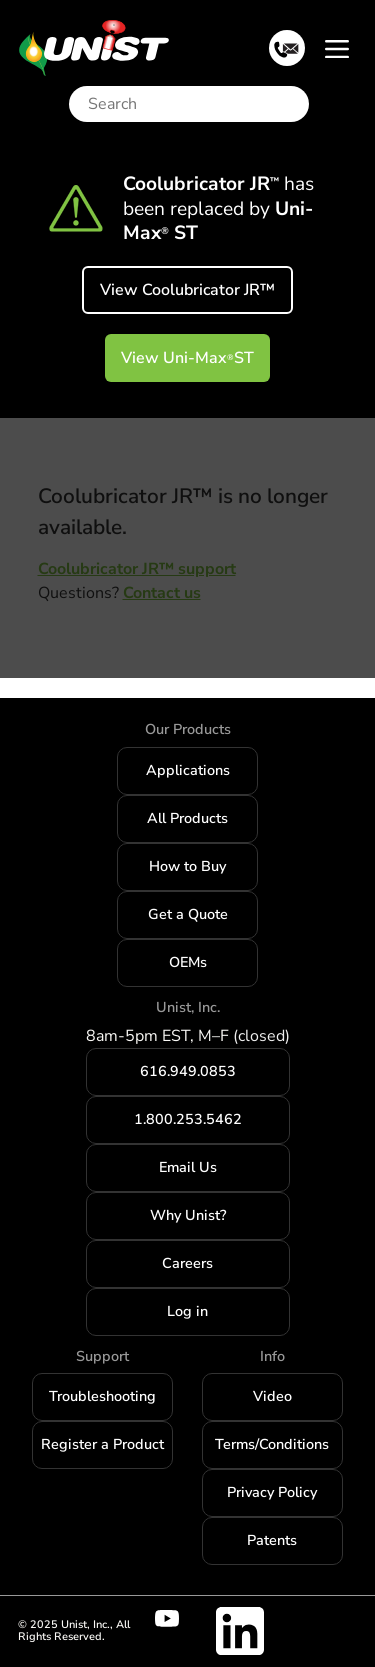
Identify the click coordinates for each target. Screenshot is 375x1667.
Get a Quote (188, 914)
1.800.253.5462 (188, 1119)
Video (272, 1396)
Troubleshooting (102, 1396)
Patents (272, 1540)
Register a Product (102, 1444)
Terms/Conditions (272, 1444)
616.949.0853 (188, 1071)
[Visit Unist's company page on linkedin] (240, 1631)
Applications (188, 770)
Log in (187, 1311)
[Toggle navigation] (337, 48)
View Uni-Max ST (187, 358)
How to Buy (187, 866)
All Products (187, 818)
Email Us (188, 1167)
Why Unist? (188, 1215)
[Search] (193, 104)
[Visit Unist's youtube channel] (179, 1619)
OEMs (188, 962)
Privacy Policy (272, 1492)
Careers (187, 1263)
